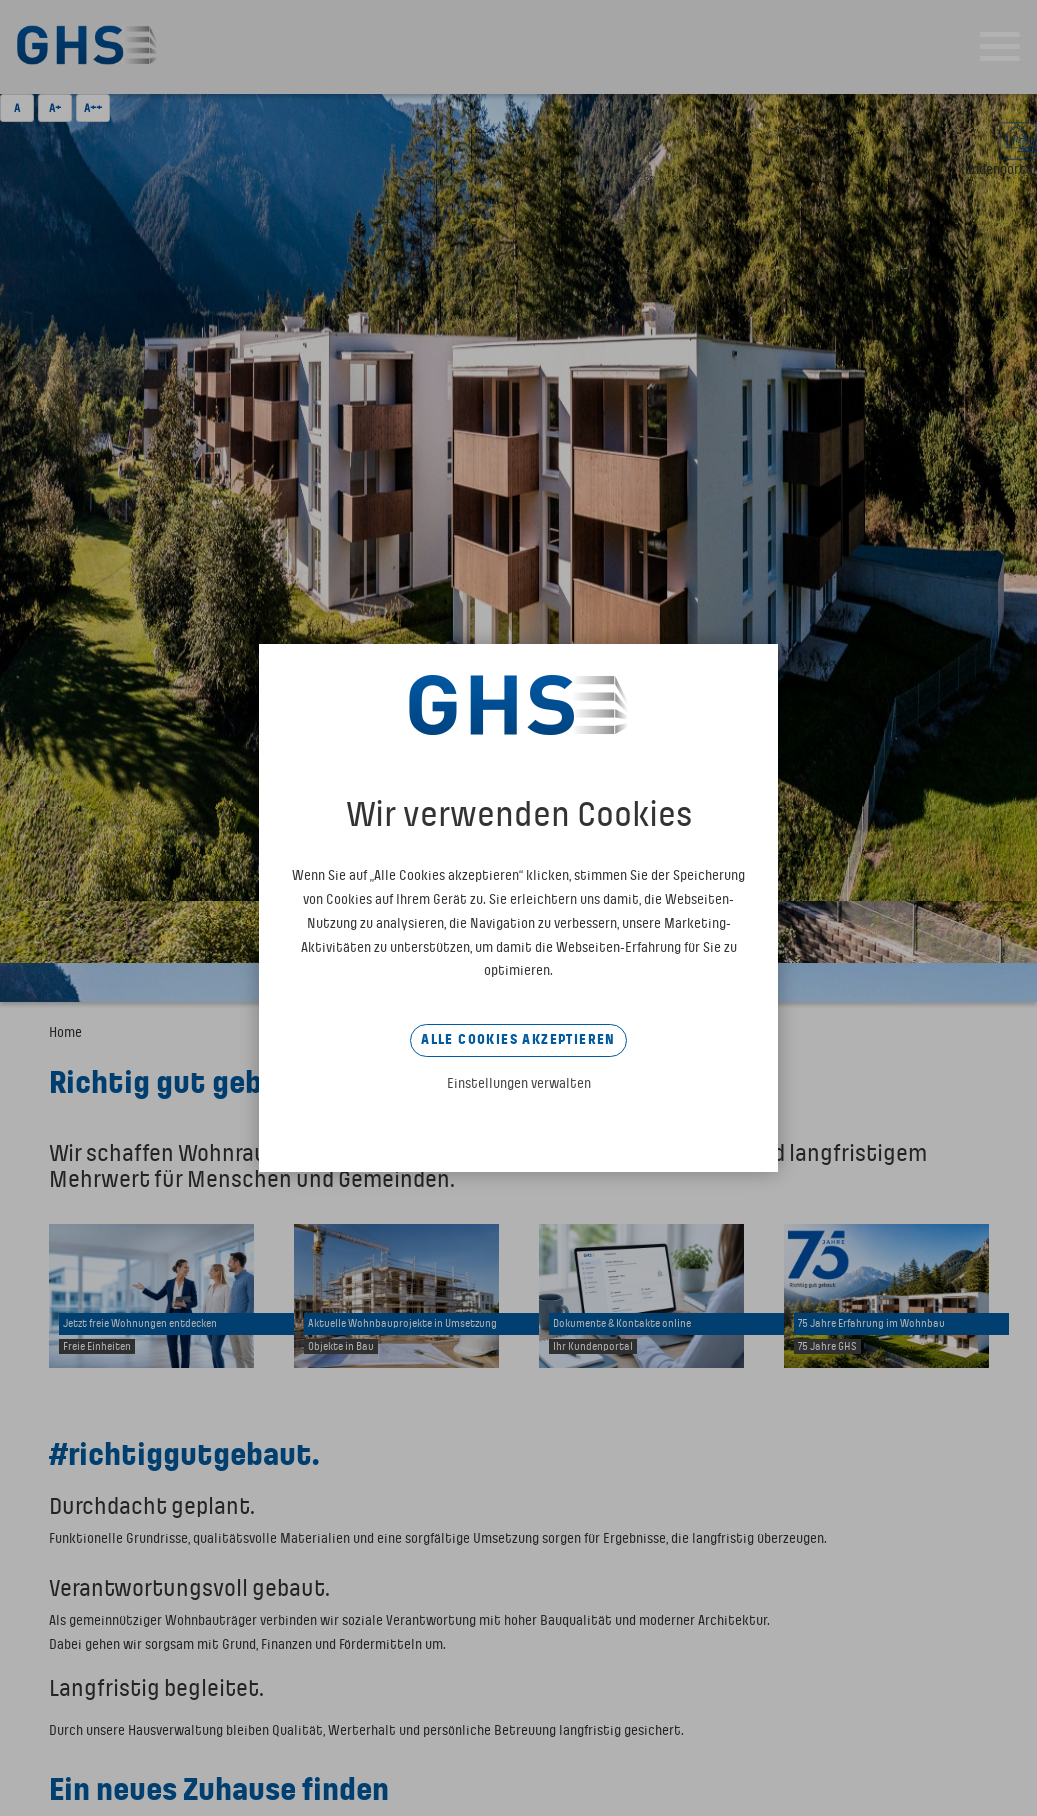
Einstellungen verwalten (519, 1084)
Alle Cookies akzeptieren (518, 1040)
